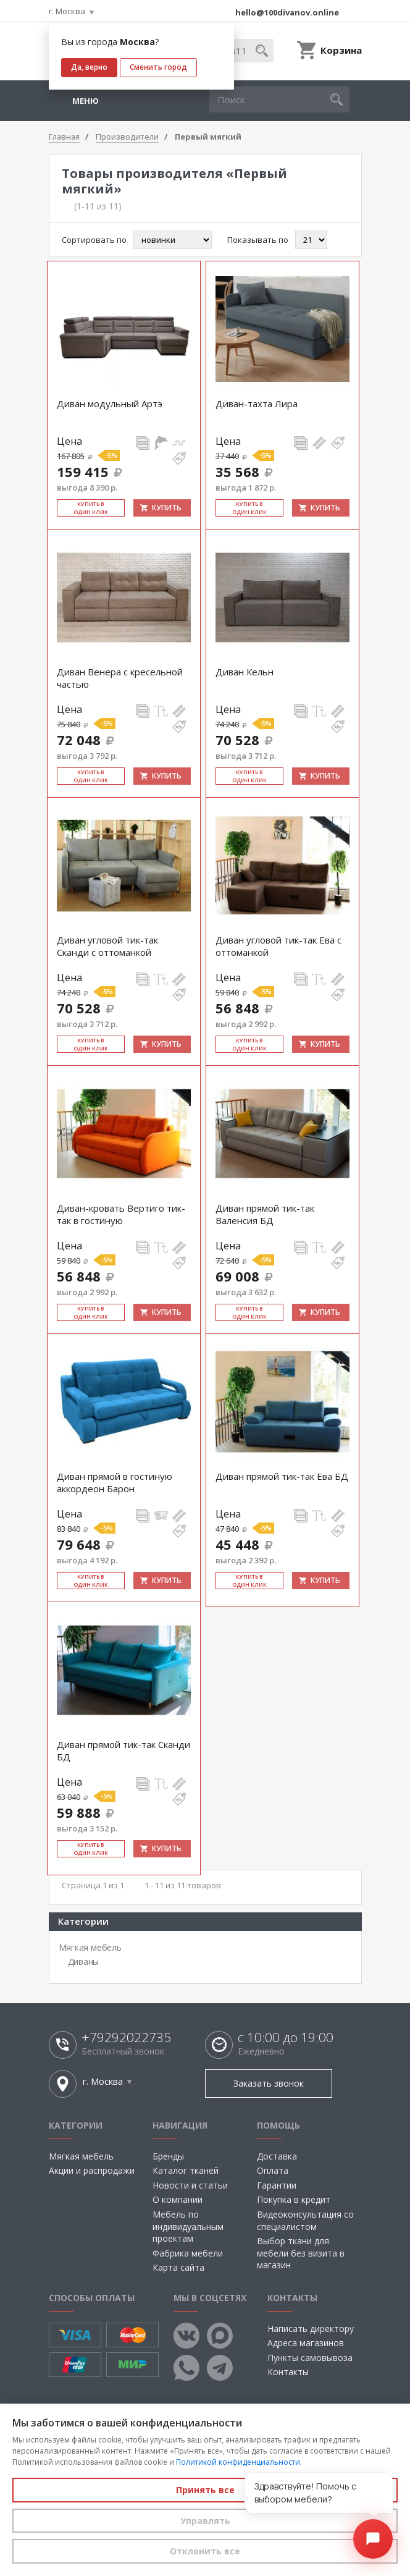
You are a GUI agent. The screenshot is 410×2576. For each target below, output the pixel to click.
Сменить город (158, 67)
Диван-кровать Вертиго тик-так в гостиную (121, 1214)
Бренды (168, 2156)
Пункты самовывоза (310, 2357)
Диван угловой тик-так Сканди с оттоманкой (107, 946)
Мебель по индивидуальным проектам (188, 2226)
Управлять (205, 2521)
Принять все (205, 2490)
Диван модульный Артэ (109, 403)
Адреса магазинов (305, 2343)
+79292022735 (126, 2037)
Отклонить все (205, 2551)
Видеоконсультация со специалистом (305, 2220)
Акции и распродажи (92, 2170)
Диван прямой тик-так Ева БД (281, 1476)
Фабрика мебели (188, 2253)
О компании (178, 2199)
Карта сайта (178, 2267)
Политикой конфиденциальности (238, 2462)
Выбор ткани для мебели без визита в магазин (301, 2253)
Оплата (272, 2170)
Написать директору (310, 2328)
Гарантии (276, 2185)
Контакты (288, 2372)
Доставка (277, 2156)
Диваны (83, 1961)
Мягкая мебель (90, 1947)
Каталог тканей (186, 2170)
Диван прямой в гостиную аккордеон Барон (114, 1482)
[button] (336, 99)
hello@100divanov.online (287, 12)
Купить (167, 507)
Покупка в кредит (293, 2199)
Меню (85, 100)
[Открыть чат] (373, 2539)
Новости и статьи (190, 2185)
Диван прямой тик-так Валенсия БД (264, 1214)
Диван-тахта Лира (256, 403)
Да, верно (89, 67)
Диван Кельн (244, 671)
